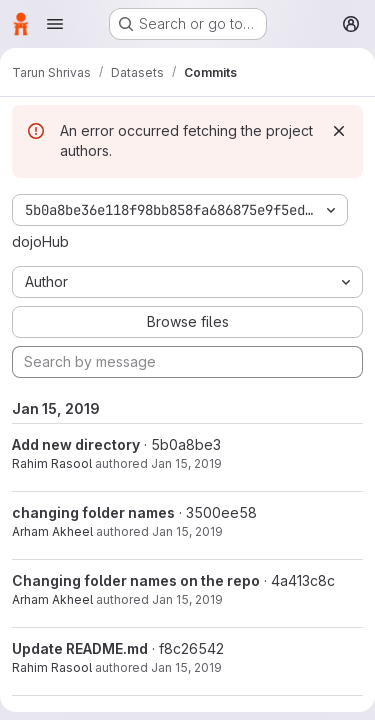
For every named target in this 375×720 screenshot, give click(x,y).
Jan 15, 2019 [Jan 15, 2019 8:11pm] (186, 667)
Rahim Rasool (52, 463)
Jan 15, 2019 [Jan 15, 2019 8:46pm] (187, 531)
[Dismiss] (339, 131)
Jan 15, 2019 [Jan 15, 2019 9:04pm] (186, 463)
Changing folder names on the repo (136, 580)
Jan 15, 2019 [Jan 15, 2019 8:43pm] (187, 599)
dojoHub (40, 241)
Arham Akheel (52, 531)
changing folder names (93, 512)
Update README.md (80, 648)
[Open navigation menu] (55, 24)
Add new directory (76, 444)
